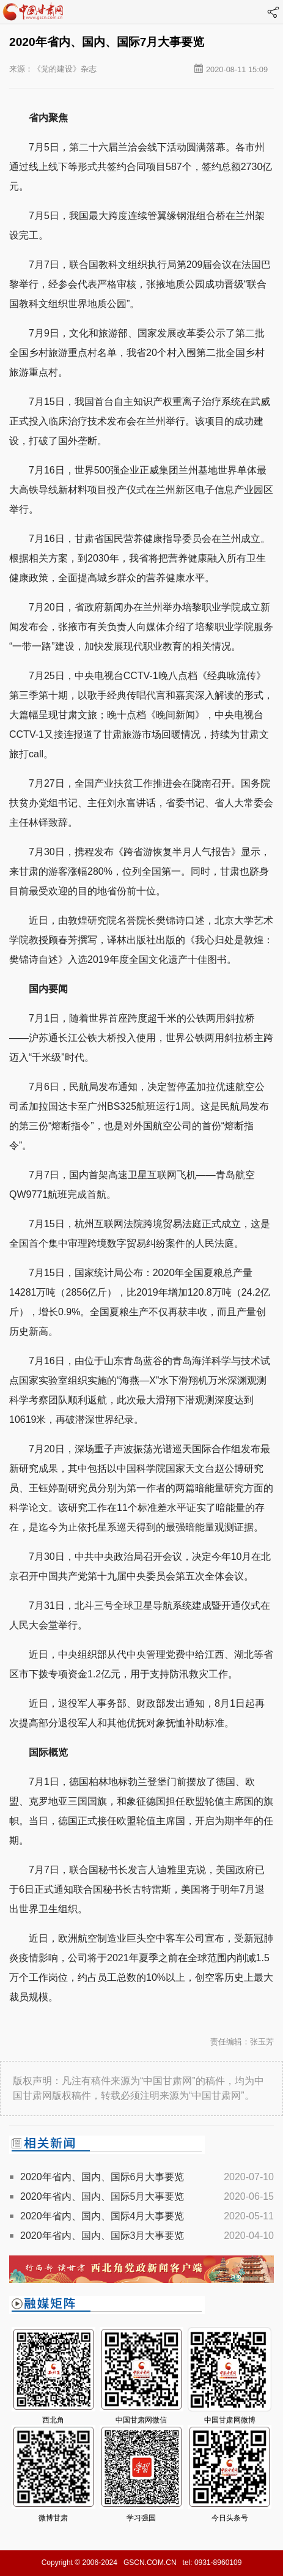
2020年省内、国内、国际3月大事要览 (102, 2235)
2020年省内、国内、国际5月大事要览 (102, 2196)
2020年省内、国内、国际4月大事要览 (102, 2216)
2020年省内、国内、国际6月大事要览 (102, 2177)
